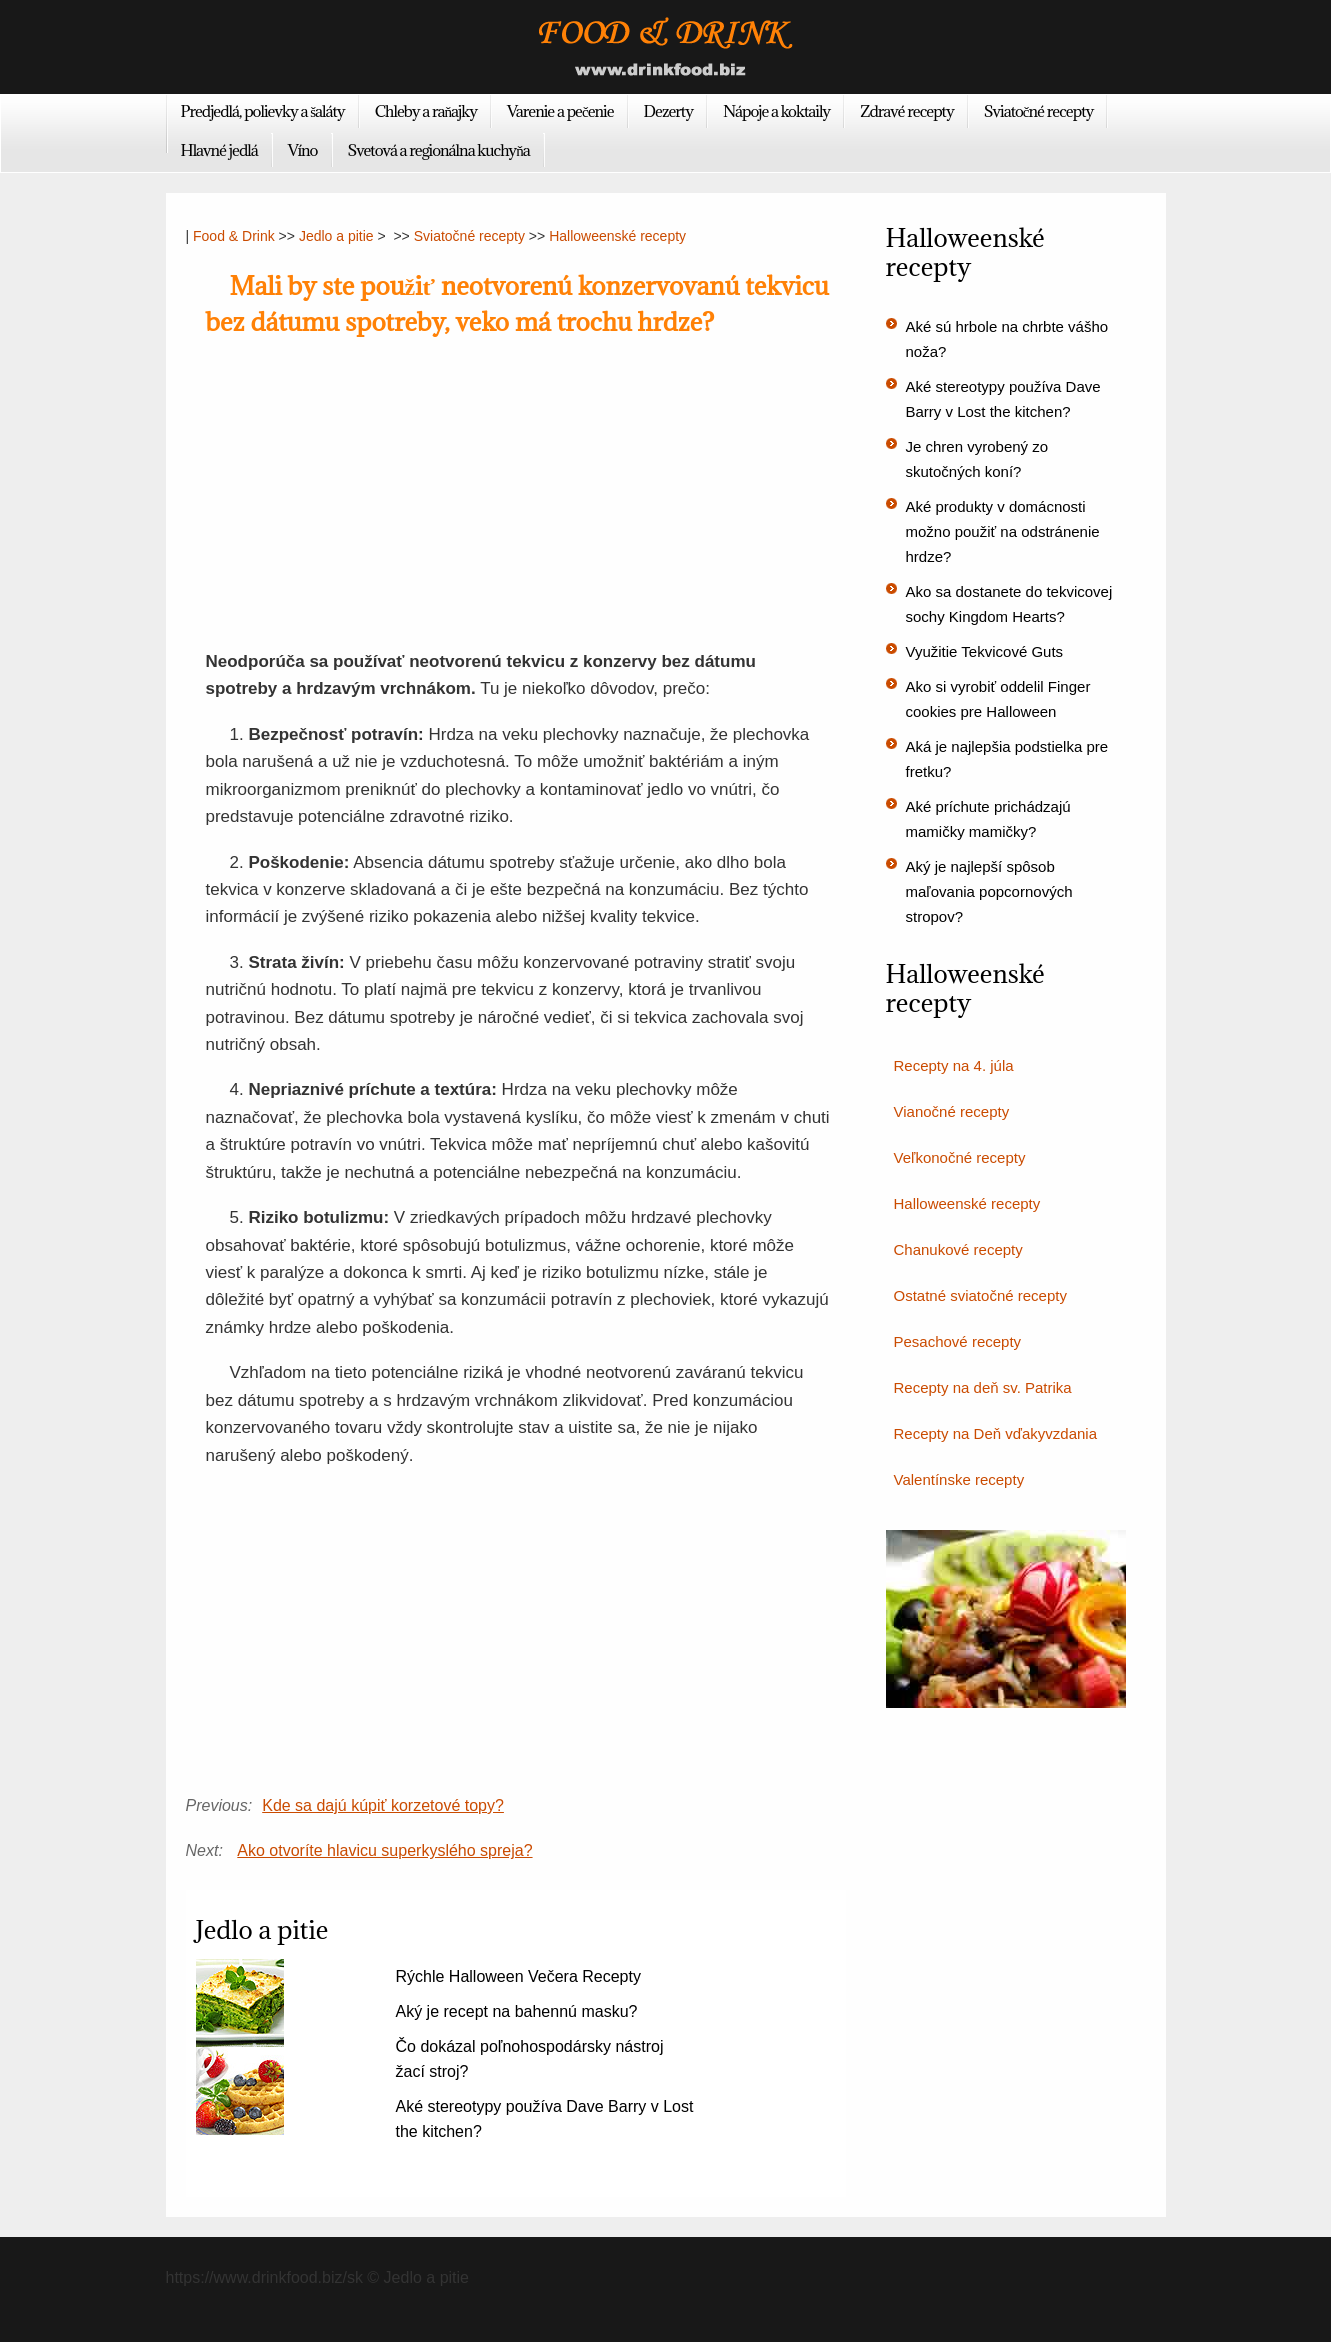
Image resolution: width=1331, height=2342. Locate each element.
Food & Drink (234, 236)
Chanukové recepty (958, 1249)
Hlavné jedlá (219, 150)
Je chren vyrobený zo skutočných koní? (977, 459)
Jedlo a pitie (336, 236)
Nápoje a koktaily (776, 111)
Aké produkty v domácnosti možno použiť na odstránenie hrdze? (1003, 531)
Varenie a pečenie (560, 111)
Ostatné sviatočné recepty (980, 1295)
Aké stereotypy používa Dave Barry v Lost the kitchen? (545, 2119)
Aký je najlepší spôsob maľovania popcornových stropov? (989, 891)
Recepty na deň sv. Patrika (983, 1387)
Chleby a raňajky (426, 111)
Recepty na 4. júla (954, 1065)
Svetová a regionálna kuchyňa (439, 150)
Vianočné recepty (952, 1111)
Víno (303, 150)
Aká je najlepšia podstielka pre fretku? (1007, 759)
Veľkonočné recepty (960, 1157)
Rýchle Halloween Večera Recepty (518, 1976)
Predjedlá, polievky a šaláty (263, 111)
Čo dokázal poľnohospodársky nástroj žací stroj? (530, 2059)
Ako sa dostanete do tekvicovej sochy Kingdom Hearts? (1009, 604)
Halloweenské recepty (617, 236)
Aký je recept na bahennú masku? (517, 2011)
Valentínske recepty (959, 1479)
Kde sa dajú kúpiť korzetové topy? (383, 1805)
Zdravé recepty (907, 111)
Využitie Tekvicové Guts (985, 651)
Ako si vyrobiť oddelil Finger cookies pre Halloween (998, 699)
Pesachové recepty (958, 1341)
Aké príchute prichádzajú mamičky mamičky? (988, 819)
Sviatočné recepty (1039, 111)
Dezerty (668, 111)
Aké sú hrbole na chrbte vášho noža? (1007, 339)
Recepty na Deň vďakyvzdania (996, 1433)
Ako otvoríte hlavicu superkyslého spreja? (384, 1850)
